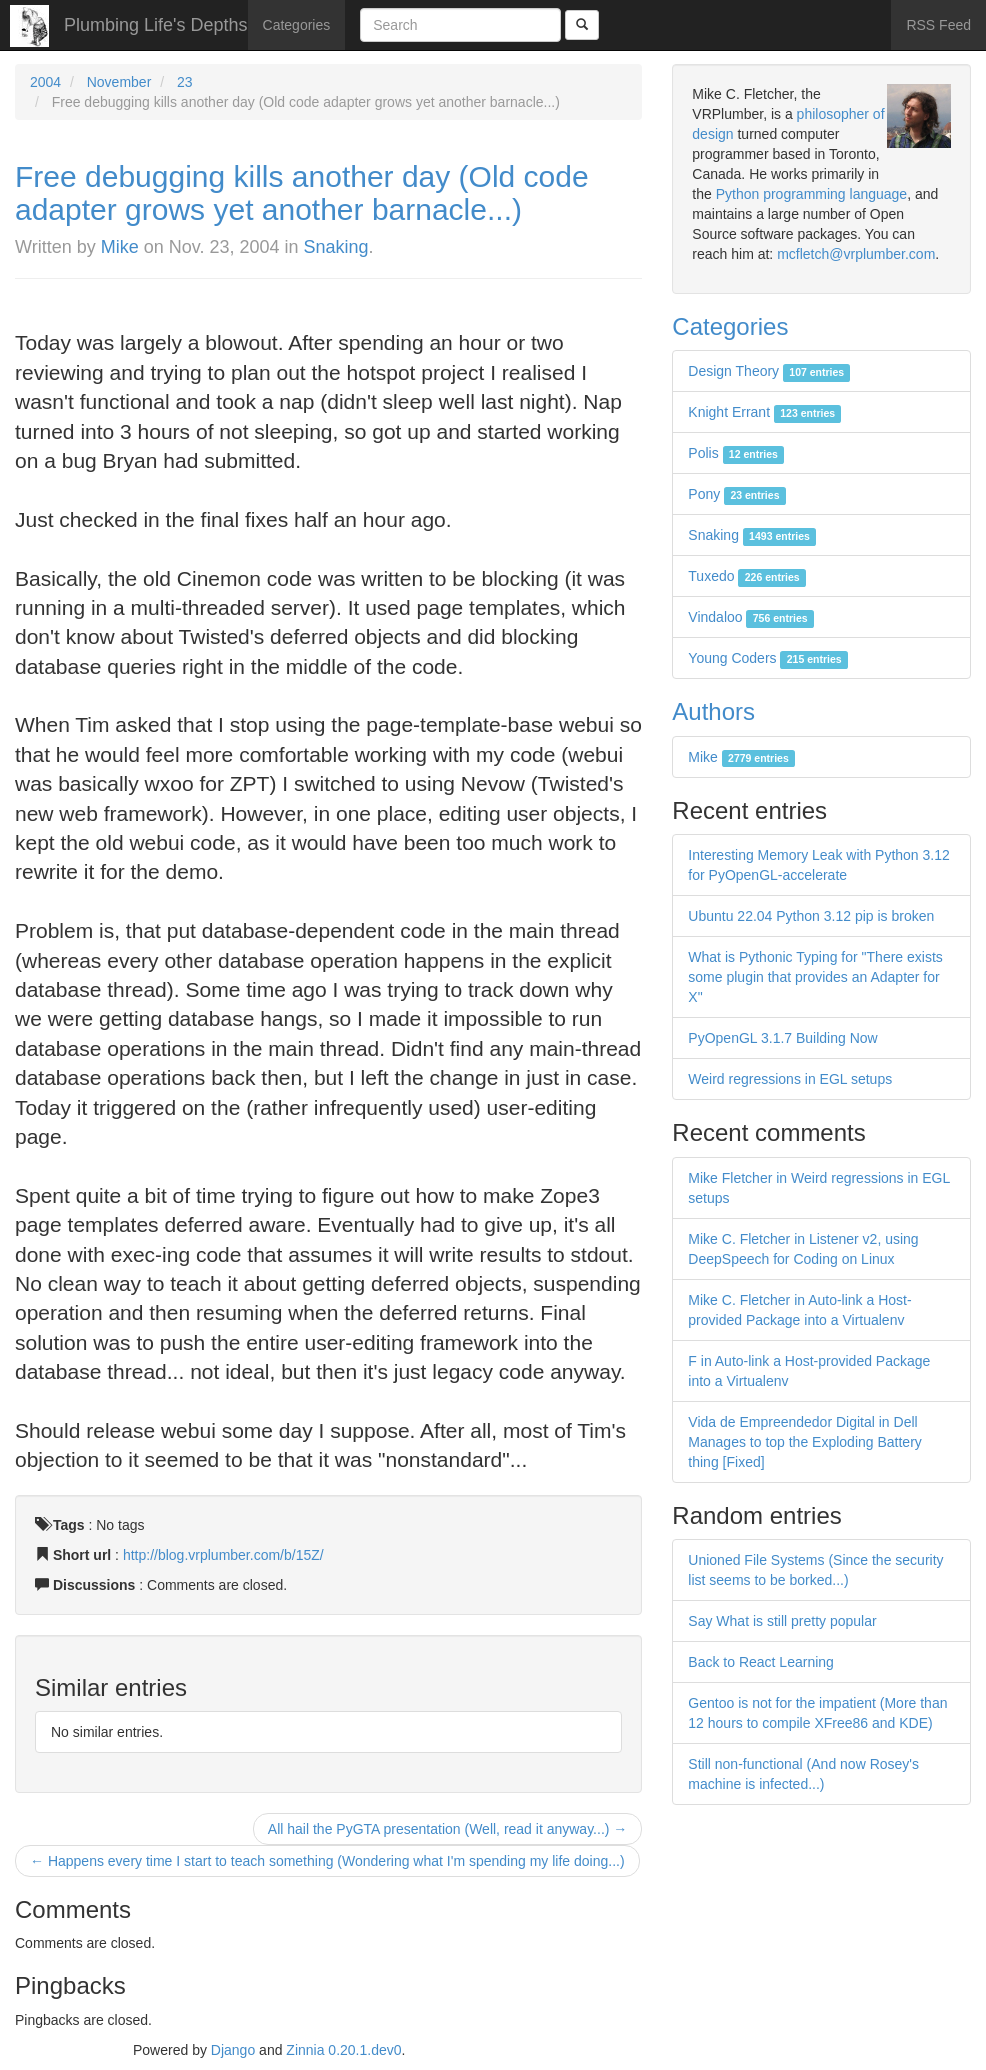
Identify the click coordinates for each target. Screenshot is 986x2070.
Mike (120, 247)
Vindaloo (751, 617)
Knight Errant (764, 412)
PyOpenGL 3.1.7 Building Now (782, 1038)
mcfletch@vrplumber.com (856, 254)
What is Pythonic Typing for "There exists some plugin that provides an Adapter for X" (815, 977)
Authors (713, 711)
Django (233, 2050)
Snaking (336, 247)
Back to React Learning (761, 1662)
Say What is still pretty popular (782, 1621)
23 (185, 82)
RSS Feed (938, 25)
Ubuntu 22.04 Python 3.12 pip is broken (811, 916)
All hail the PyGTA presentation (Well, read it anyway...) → (447, 1829)
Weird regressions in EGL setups (790, 1079)
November (119, 82)
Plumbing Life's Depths (156, 25)
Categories (297, 25)
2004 (45, 82)
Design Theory (769, 371)
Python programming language (811, 194)
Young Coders (768, 658)
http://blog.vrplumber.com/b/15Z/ (223, 1555)
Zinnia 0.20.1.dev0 (343, 2050)
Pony (736, 494)
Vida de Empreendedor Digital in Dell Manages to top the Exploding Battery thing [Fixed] (804, 1442)
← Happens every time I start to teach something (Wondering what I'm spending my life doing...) (327, 1861)
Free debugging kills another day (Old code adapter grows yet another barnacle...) (302, 193)
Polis (736, 453)
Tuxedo (747, 576)
